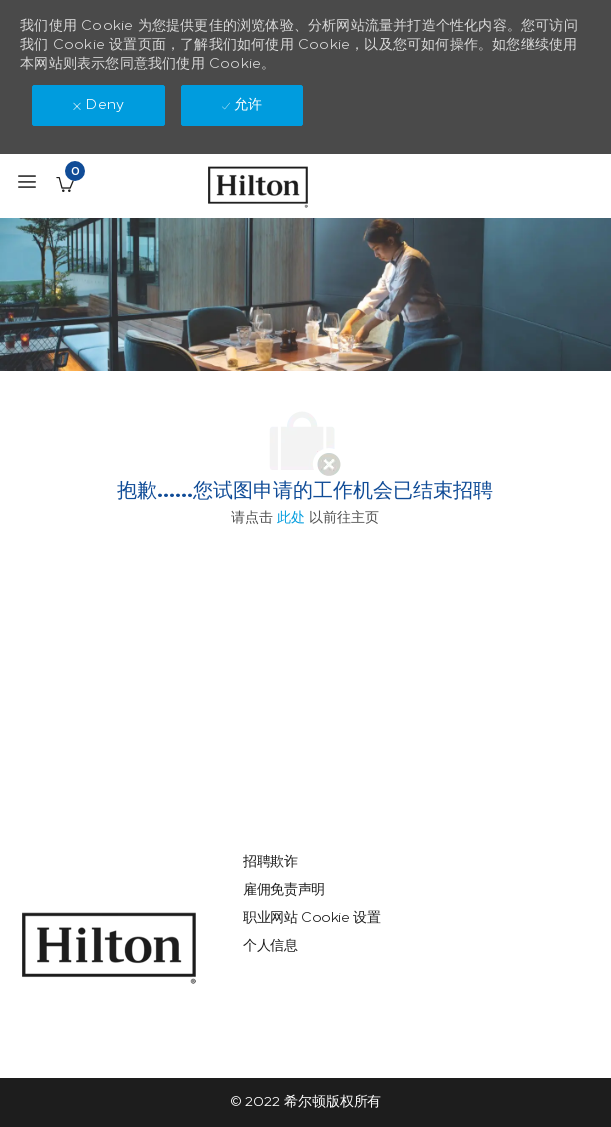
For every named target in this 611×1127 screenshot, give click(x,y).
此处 (291, 517)
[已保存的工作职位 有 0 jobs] (65, 184)
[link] (109, 948)
